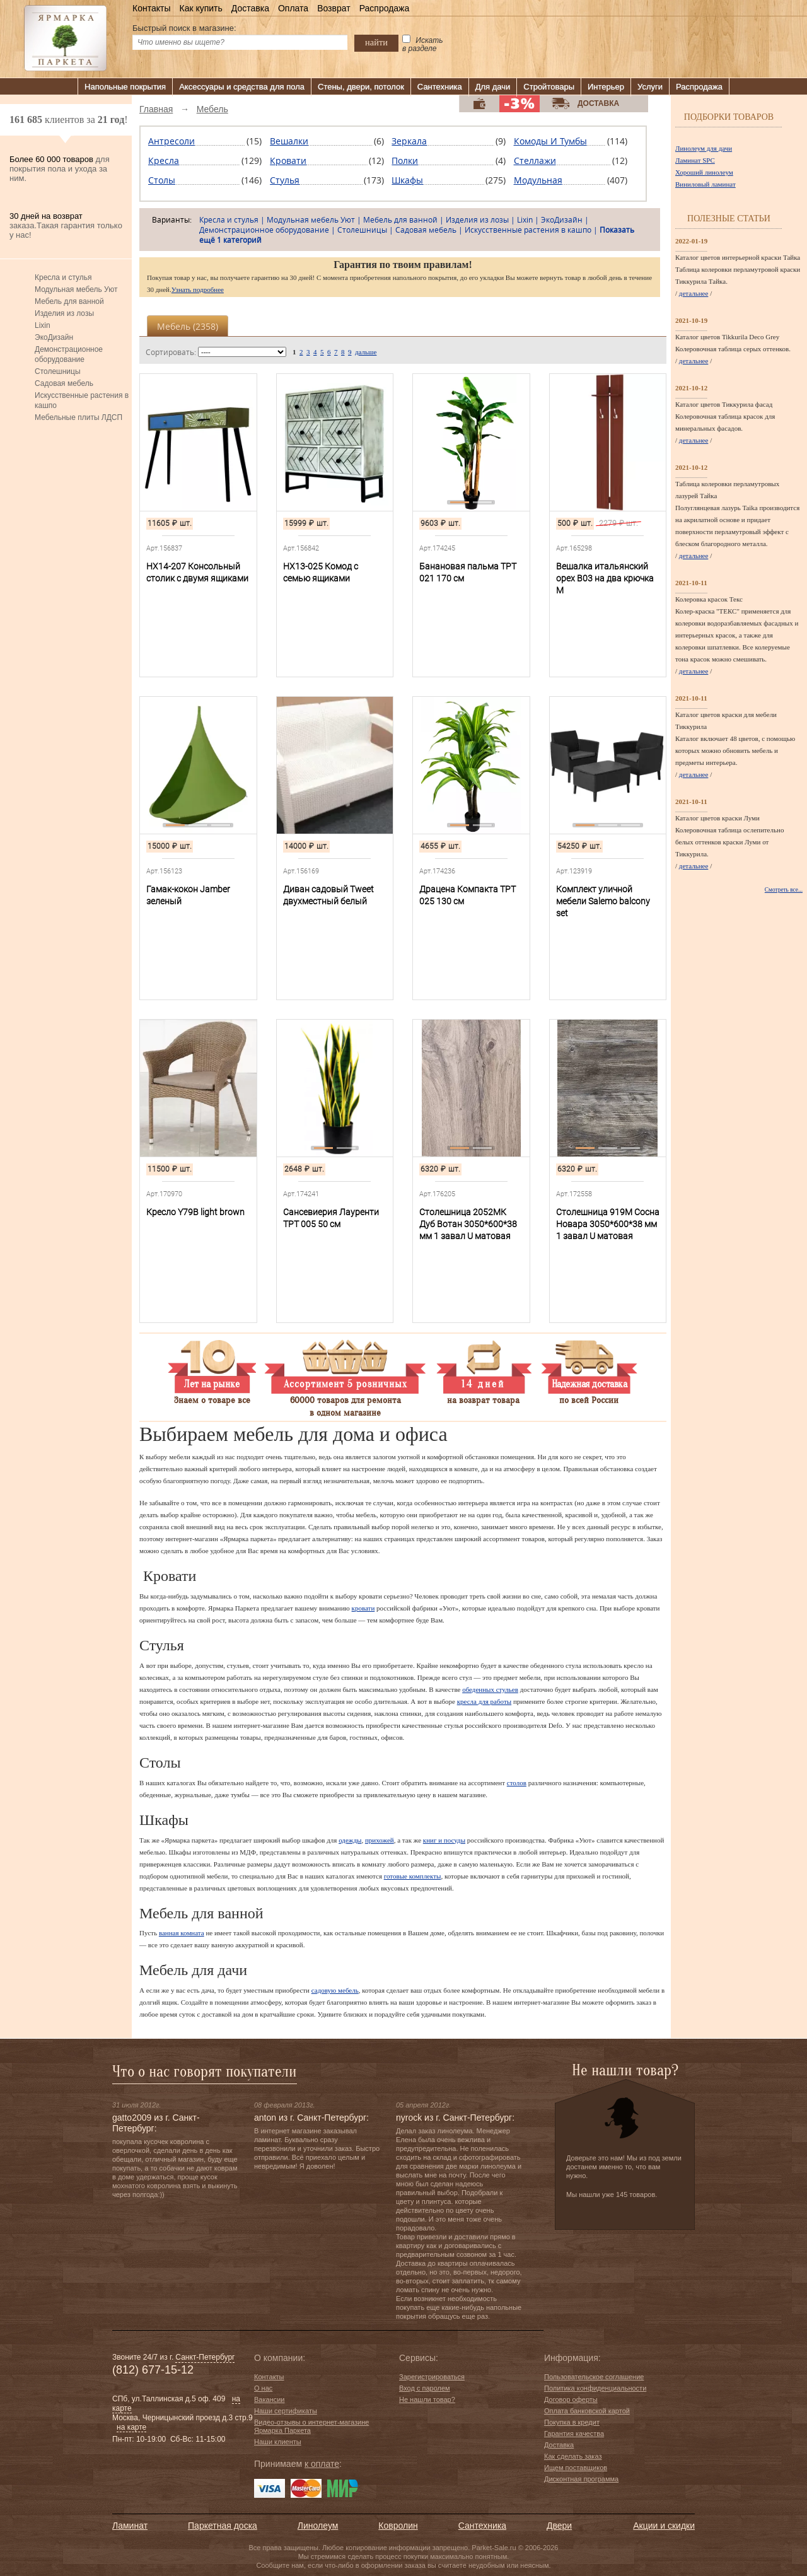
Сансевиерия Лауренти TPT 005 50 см (331, 1218)
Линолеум (318, 2526)
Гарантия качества (574, 2433)
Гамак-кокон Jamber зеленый (188, 895)
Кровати (288, 160)
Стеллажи (535, 160)
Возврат (334, 8)
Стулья (284, 180)
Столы (161, 180)
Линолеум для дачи (703, 148)
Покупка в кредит (572, 2422)
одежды (350, 1840)
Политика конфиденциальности (595, 2388)
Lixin (42, 325)
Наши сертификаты (285, 2411)
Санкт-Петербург (205, 2357)
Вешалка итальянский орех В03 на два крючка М (605, 578)
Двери (559, 2526)
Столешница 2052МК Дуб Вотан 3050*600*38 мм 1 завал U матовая (468, 1224)
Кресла (163, 160)
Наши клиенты (277, 2441)
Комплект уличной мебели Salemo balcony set (603, 901)
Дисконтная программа (581, 2479)
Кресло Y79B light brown (195, 1212)
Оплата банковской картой (587, 2411)
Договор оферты (571, 2399)
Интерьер (606, 86)
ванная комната (181, 1933)
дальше (365, 352)
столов (516, 1782)
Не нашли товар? (427, 2399)
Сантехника (439, 86)
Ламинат (130, 2526)
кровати (363, 1608)
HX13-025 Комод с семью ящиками (320, 572)
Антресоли (171, 141)
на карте (131, 2427)
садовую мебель (335, 1990)
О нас (263, 2388)
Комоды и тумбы (550, 141)
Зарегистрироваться (432, 2377)
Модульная (538, 180)
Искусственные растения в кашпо (82, 400)
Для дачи (493, 86)
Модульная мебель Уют (76, 289)
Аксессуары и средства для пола (242, 86)
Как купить (200, 8)
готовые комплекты (412, 1876)
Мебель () (187, 326)
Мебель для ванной (69, 301)
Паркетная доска (222, 2526)
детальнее (694, 293)
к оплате (322, 2464)
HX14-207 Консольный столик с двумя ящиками (197, 572)
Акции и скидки (664, 2526)
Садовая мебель (64, 383)
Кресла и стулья (63, 277)
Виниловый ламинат (705, 184)
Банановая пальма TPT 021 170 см (467, 572)
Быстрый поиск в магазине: (184, 28)
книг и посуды (444, 1840)
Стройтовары (548, 86)
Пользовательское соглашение (594, 2377)
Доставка (250, 8)
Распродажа (384, 8)
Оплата (293, 8)
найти (376, 42)
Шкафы (407, 180)
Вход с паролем (424, 2388)
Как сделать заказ (572, 2456)
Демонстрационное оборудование (69, 354)
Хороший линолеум (704, 172)
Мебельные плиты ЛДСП (78, 417)
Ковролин (397, 2526)
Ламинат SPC (695, 160)
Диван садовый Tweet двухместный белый (328, 895)
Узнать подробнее (197, 289)
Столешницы (58, 371)
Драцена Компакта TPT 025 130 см (467, 895)
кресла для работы (484, 1701)
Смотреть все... (784, 890)
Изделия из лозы (64, 313)
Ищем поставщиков (575, 2467)
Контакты (151, 8)
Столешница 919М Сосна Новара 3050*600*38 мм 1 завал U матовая (607, 1224)
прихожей (379, 1840)
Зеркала (409, 141)
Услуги (650, 86)
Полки (405, 160)
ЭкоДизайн (54, 337)
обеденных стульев (490, 1689)
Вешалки (289, 141)
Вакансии (269, 2399)
